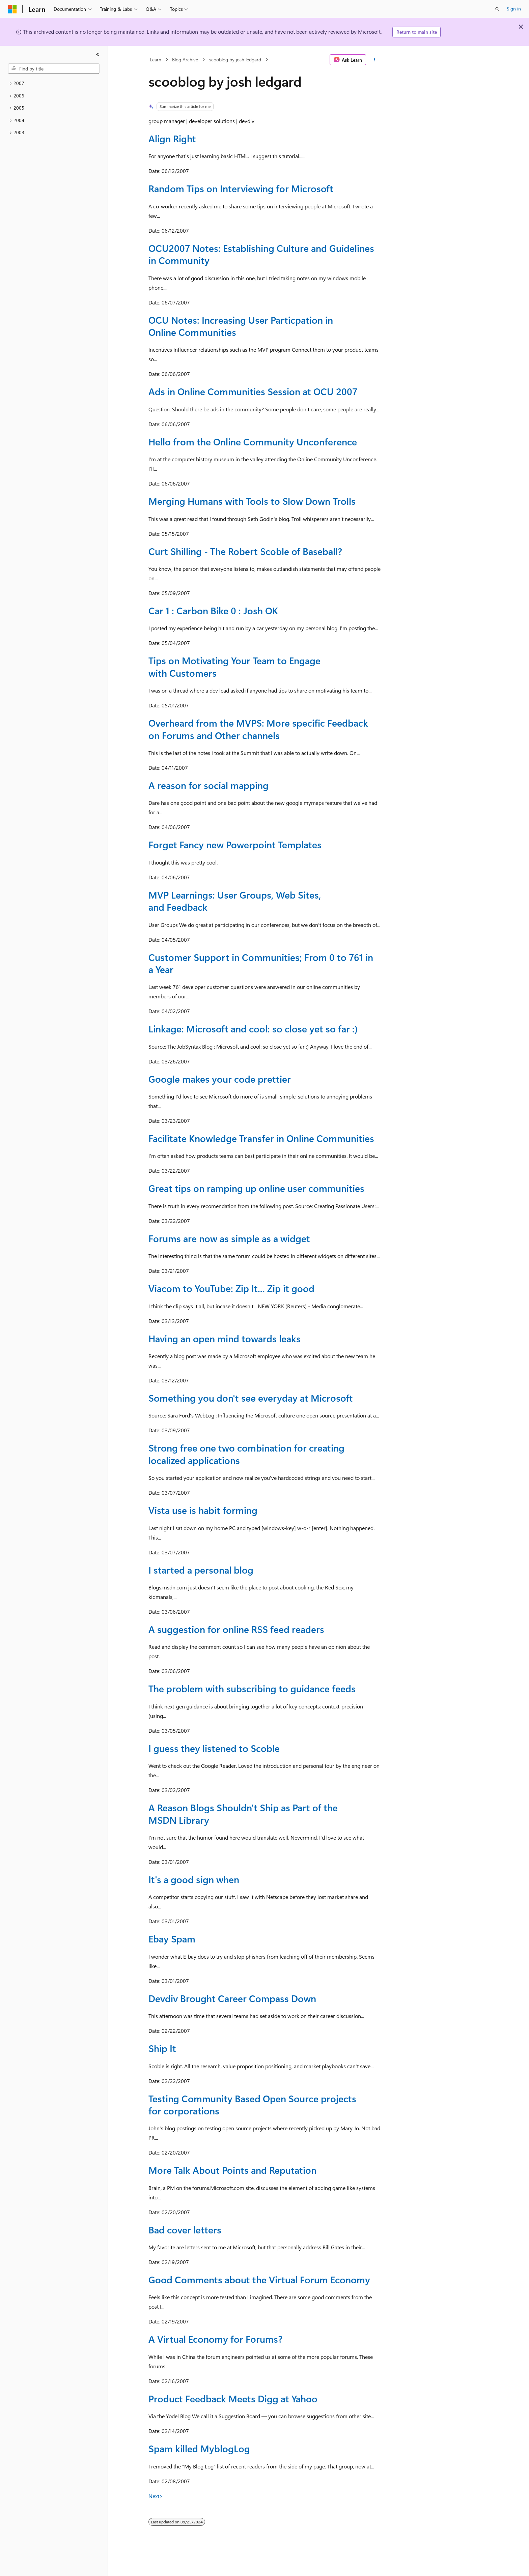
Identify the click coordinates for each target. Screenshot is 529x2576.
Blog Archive (185, 59)
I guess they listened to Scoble (214, 1748)
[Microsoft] (12, 9)
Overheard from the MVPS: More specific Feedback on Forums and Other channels (258, 728)
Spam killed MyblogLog (199, 2448)
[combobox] (54, 68)
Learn (155, 59)
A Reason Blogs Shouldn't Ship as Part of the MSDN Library (243, 1813)
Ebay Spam (171, 1938)
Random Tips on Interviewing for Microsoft (240, 188)
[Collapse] (98, 55)
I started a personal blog (200, 1569)
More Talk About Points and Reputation (232, 2170)
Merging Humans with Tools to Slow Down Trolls (252, 501)
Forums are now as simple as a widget (229, 1238)
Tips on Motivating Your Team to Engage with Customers (234, 666)
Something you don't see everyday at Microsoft (250, 1398)
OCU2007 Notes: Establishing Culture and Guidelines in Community (261, 254)
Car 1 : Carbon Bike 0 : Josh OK (213, 610)
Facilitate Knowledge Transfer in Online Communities (261, 1138)
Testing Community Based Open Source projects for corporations (252, 2104)
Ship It (162, 2048)
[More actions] (375, 59)
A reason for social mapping (208, 785)
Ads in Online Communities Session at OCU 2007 (252, 391)
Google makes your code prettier (219, 1079)
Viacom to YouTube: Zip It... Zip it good (231, 1288)
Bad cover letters (184, 2229)
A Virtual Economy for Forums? (215, 2339)
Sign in (514, 8)
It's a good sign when (193, 1879)
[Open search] (497, 9)
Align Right (172, 138)
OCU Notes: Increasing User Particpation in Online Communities (240, 326)
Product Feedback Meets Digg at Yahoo (232, 2398)
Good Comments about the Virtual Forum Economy (259, 2279)
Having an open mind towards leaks (224, 1338)
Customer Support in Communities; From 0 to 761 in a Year (260, 963)
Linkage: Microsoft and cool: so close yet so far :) (253, 1028)
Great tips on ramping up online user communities (256, 1188)
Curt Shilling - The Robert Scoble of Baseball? (245, 551)
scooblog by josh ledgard (235, 59)
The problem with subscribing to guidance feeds (252, 1688)
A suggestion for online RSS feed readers (236, 1629)
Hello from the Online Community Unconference (252, 441)
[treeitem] (54, 83)
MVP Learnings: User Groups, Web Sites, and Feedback (234, 900)
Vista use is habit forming (202, 1510)
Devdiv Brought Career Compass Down (232, 1998)
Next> (155, 2495)
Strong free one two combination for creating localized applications (246, 1453)
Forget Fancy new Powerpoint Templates (235, 844)
